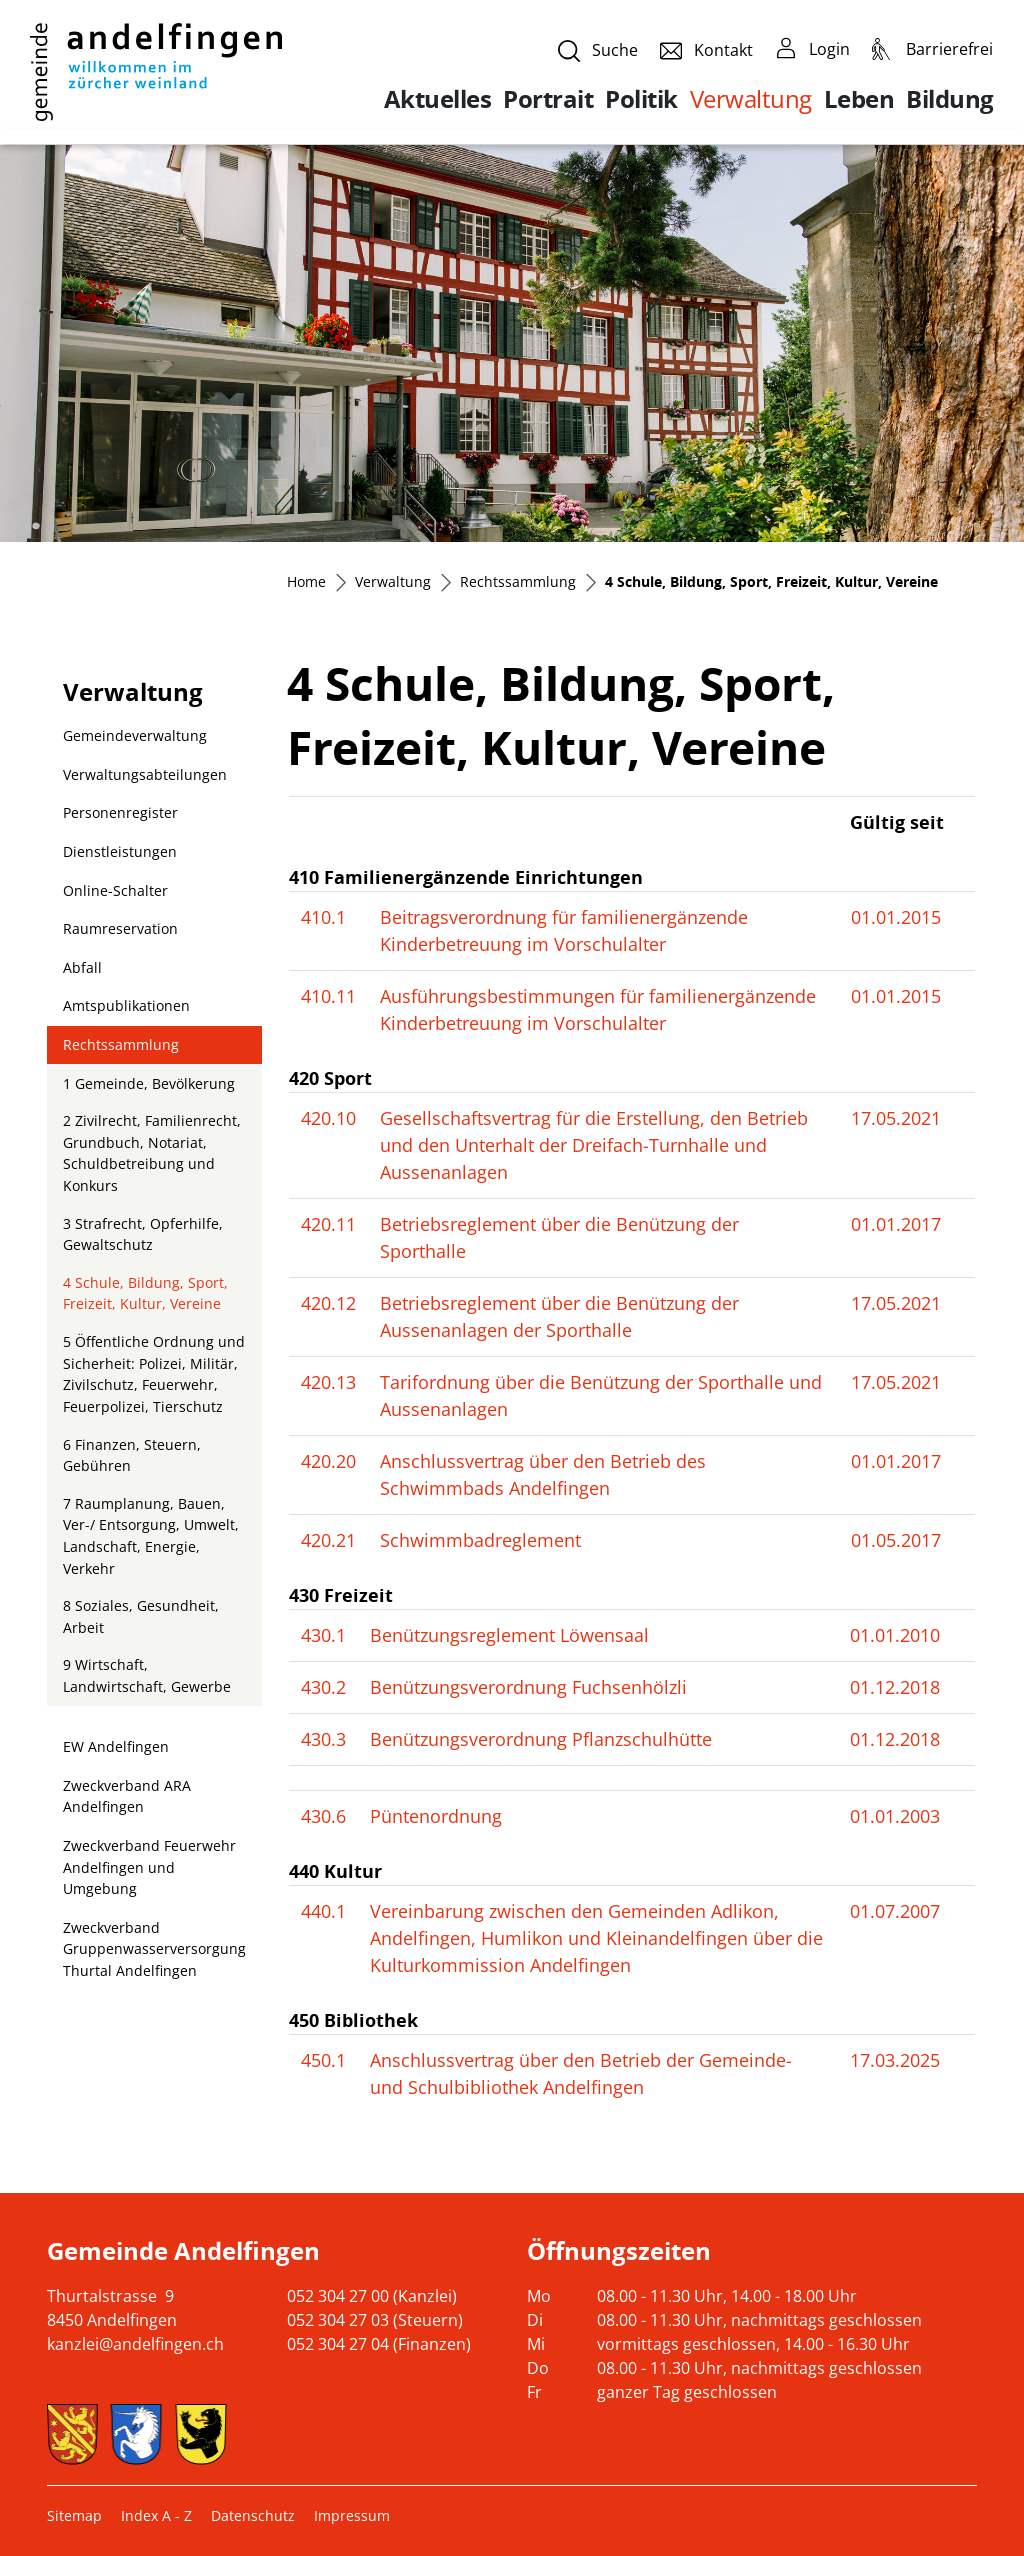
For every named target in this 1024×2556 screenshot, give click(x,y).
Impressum (352, 2515)
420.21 (328, 1540)
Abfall (82, 967)
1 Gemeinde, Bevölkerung (149, 1083)
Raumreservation (120, 928)
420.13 (328, 1382)
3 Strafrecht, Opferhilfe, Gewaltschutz (143, 1234)
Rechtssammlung (121, 1044)
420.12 (328, 1303)
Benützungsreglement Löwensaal (509, 1635)
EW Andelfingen (116, 1746)
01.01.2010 (895, 1635)
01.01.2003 (895, 1816)
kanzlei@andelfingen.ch (135, 2344)
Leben (859, 99)
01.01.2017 (896, 1224)
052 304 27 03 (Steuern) (375, 2320)
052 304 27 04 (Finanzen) (379, 2344)
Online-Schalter (115, 890)
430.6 (323, 1816)
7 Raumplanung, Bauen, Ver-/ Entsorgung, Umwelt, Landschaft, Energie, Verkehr (151, 1536)
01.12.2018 (895, 1687)
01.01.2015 (896, 917)
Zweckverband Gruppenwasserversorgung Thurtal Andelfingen (154, 1949)
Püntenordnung (436, 1816)
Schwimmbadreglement (480, 1540)
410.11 (328, 996)
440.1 (323, 1911)
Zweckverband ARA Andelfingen (127, 1796)
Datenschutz (253, 2515)
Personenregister (120, 812)
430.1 (323, 1635)
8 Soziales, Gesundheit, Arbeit (141, 1616)
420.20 (328, 1461)
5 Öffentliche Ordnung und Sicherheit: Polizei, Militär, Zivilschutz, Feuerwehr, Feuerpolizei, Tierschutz (154, 1374)
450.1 (323, 2060)
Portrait (548, 99)
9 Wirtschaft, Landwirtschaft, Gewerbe (147, 1675)
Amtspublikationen (126, 1005)
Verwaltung (751, 98)
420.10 (328, 1118)
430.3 (323, 1739)
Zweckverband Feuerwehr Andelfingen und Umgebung (149, 1867)
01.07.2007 (895, 1911)
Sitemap (74, 2515)
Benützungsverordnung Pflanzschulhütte (541, 1739)
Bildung (950, 99)
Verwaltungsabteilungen (145, 774)
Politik (641, 99)
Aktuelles (438, 99)
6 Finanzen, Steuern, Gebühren (132, 1455)
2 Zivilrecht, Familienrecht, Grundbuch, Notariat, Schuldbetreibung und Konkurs (152, 1153)
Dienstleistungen (120, 851)
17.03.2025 (895, 2060)
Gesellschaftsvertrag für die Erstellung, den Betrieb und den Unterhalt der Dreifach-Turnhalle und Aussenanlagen (594, 1145)
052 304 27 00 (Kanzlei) (372, 2296)
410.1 (323, 917)
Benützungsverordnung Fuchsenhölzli (528, 1687)
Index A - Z (156, 2515)
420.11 (328, 1224)
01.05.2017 (896, 1540)
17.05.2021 (896, 1118)
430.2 (323, 1687)
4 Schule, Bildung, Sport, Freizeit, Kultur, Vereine (145, 1298)
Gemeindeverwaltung (135, 735)
